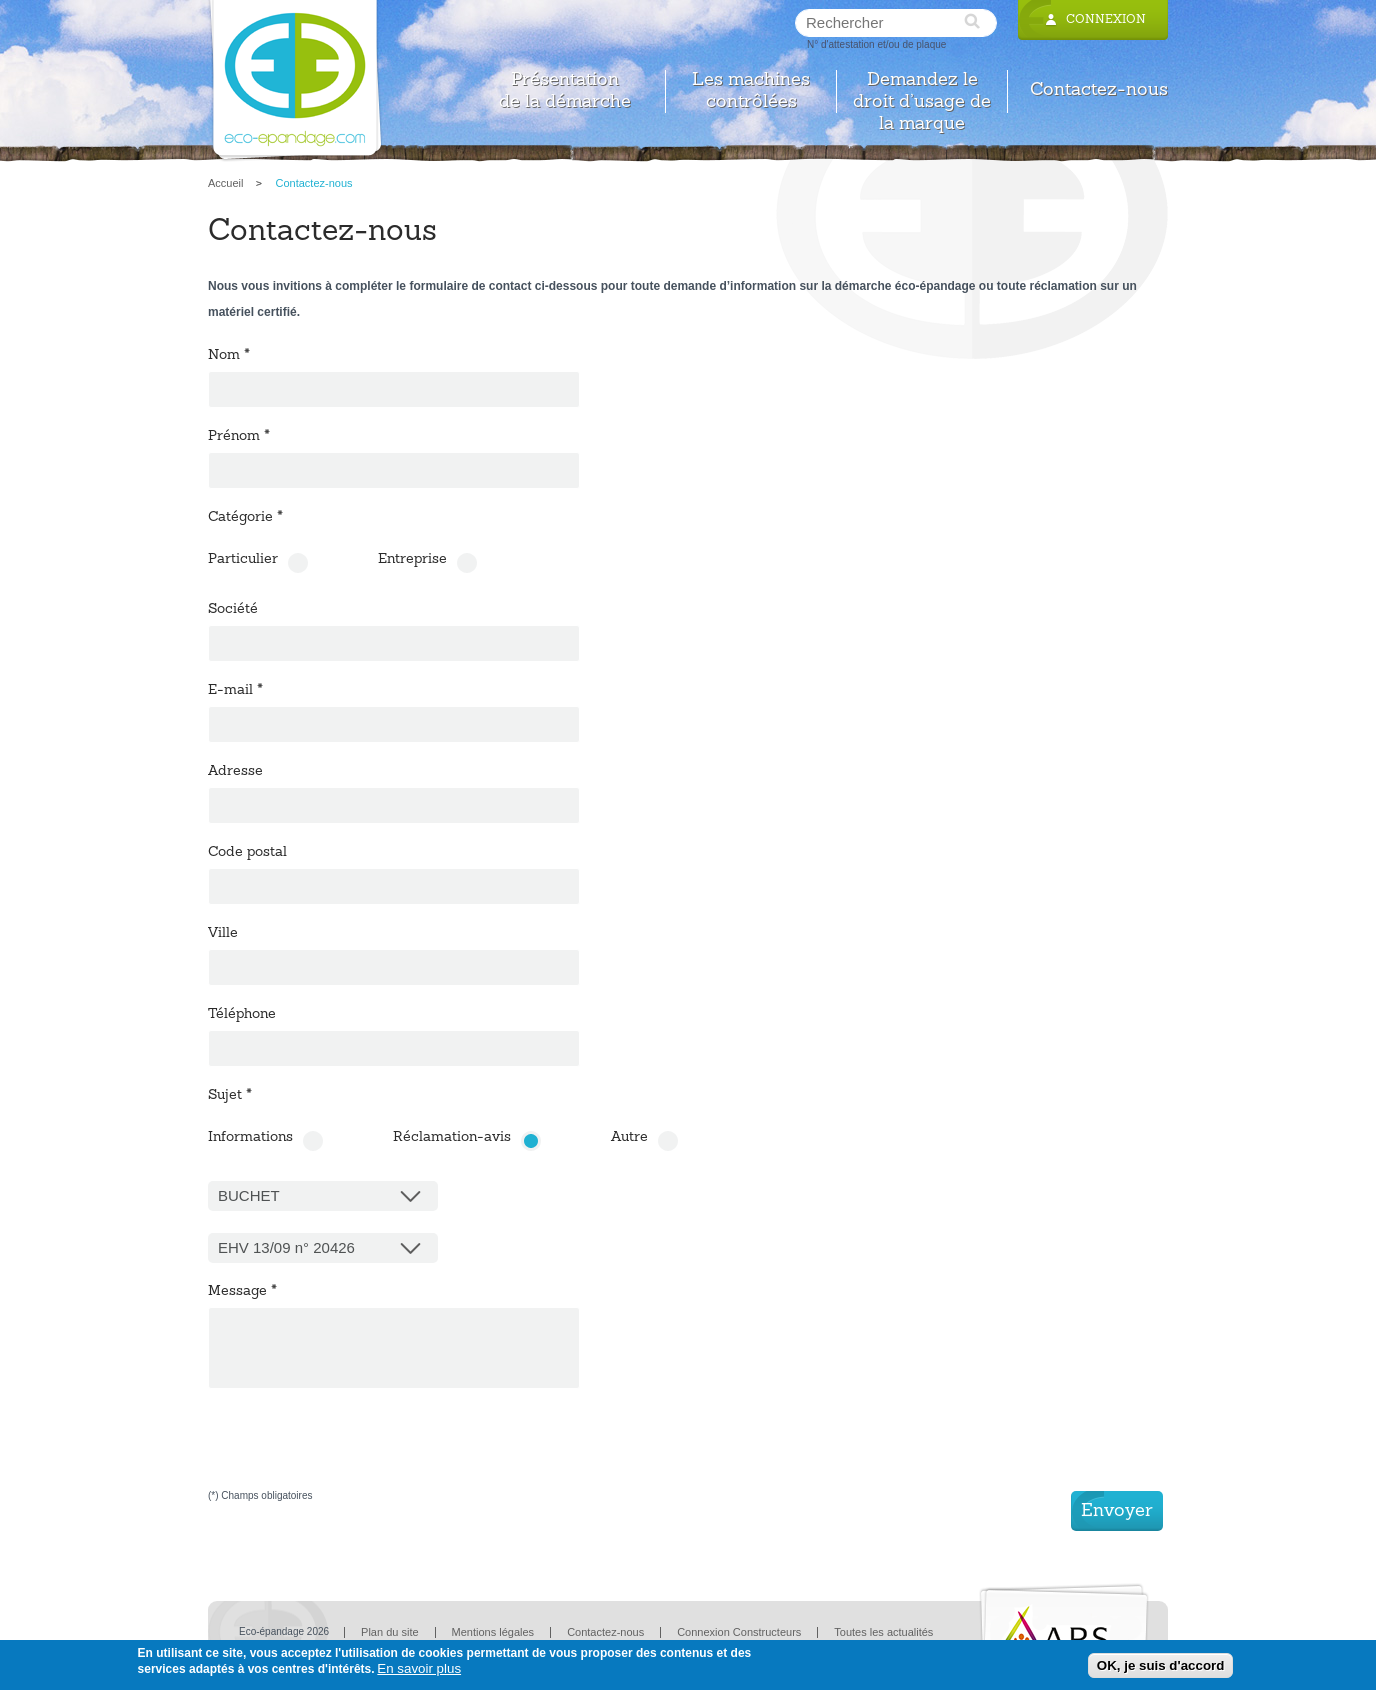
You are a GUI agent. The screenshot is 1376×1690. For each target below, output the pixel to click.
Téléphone (242, 1015)
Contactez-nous (1099, 90)
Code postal (247, 853)
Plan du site (389, 1632)
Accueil (225, 183)
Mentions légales (493, 1632)
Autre (629, 1138)
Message (242, 1292)
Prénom (239, 437)
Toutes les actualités (883, 1632)
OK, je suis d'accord (1161, 1665)
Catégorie (245, 518)
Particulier (243, 560)
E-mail (235, 691)
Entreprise (412, 560)
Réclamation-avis (452, 1138)
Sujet (230, 1096)
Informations (250, 1138)
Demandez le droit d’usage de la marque (922, 91)
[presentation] (360, 1452)
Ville (223, 934)
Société (233, 610)
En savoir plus (419, 1668)
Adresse (235, 772)
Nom (229, 356)
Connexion (1106, 20)
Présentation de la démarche (565, 91)
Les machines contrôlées (751, 91)
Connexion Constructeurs (739, 1632)
